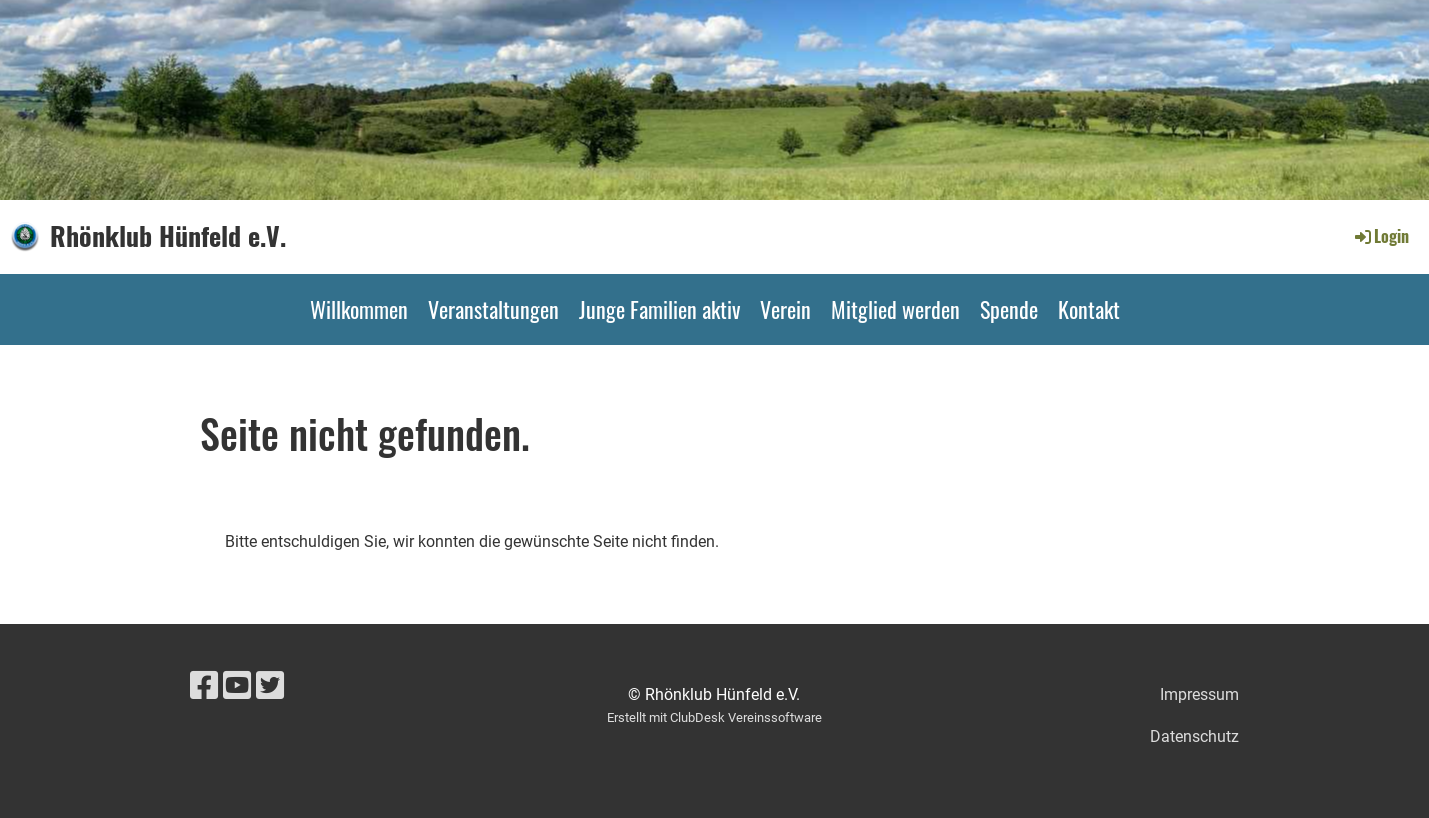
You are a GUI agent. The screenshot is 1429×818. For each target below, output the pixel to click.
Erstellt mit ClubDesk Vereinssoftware (714, 717)
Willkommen (359, 309)
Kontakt (1089, 309)
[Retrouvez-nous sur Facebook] (204, 686)
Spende (1009, 309)
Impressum (1199, 694)
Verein (785, 309)
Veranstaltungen (493, 309)
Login (1380, 236)
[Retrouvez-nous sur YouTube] (237, 686)
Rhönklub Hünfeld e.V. (168, 236)
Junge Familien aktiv (659, 309)
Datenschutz (1194, 736)
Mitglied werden (895, 309)
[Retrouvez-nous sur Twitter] (270, 686)
